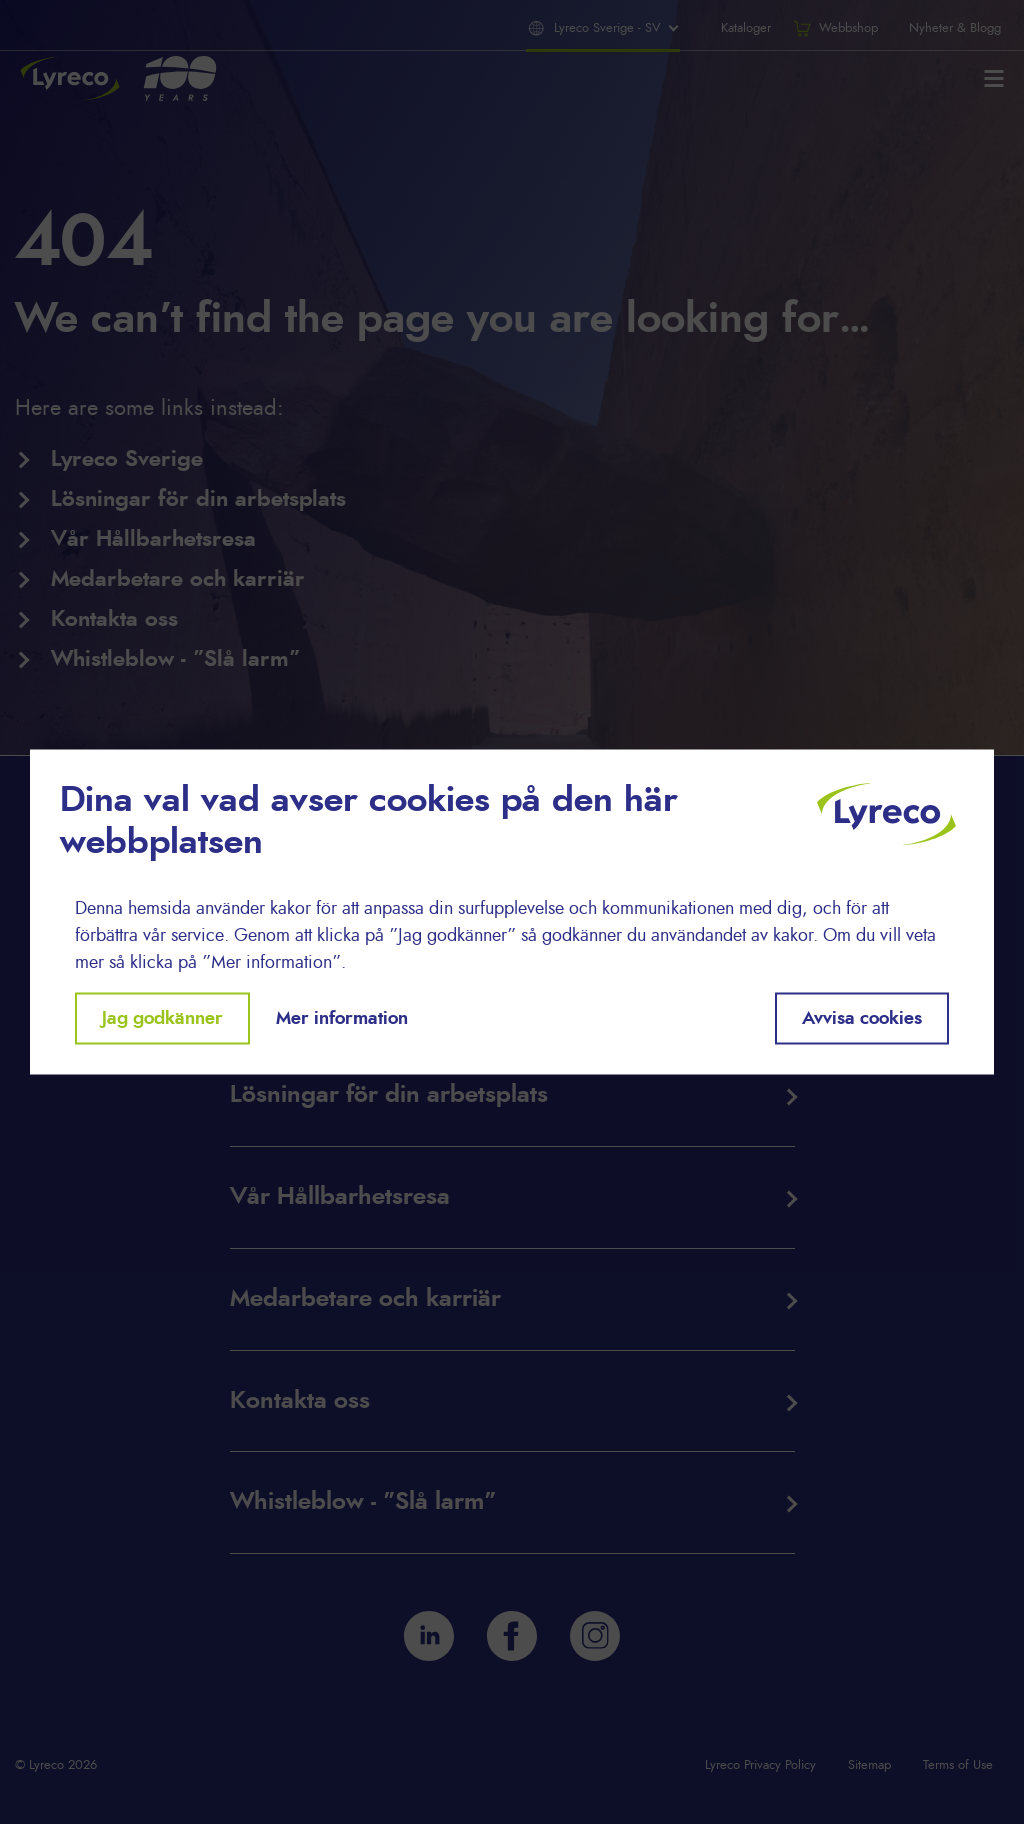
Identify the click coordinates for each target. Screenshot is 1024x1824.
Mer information (342, 1018)
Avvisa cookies (862, 1018)
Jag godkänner (162, 1018)
